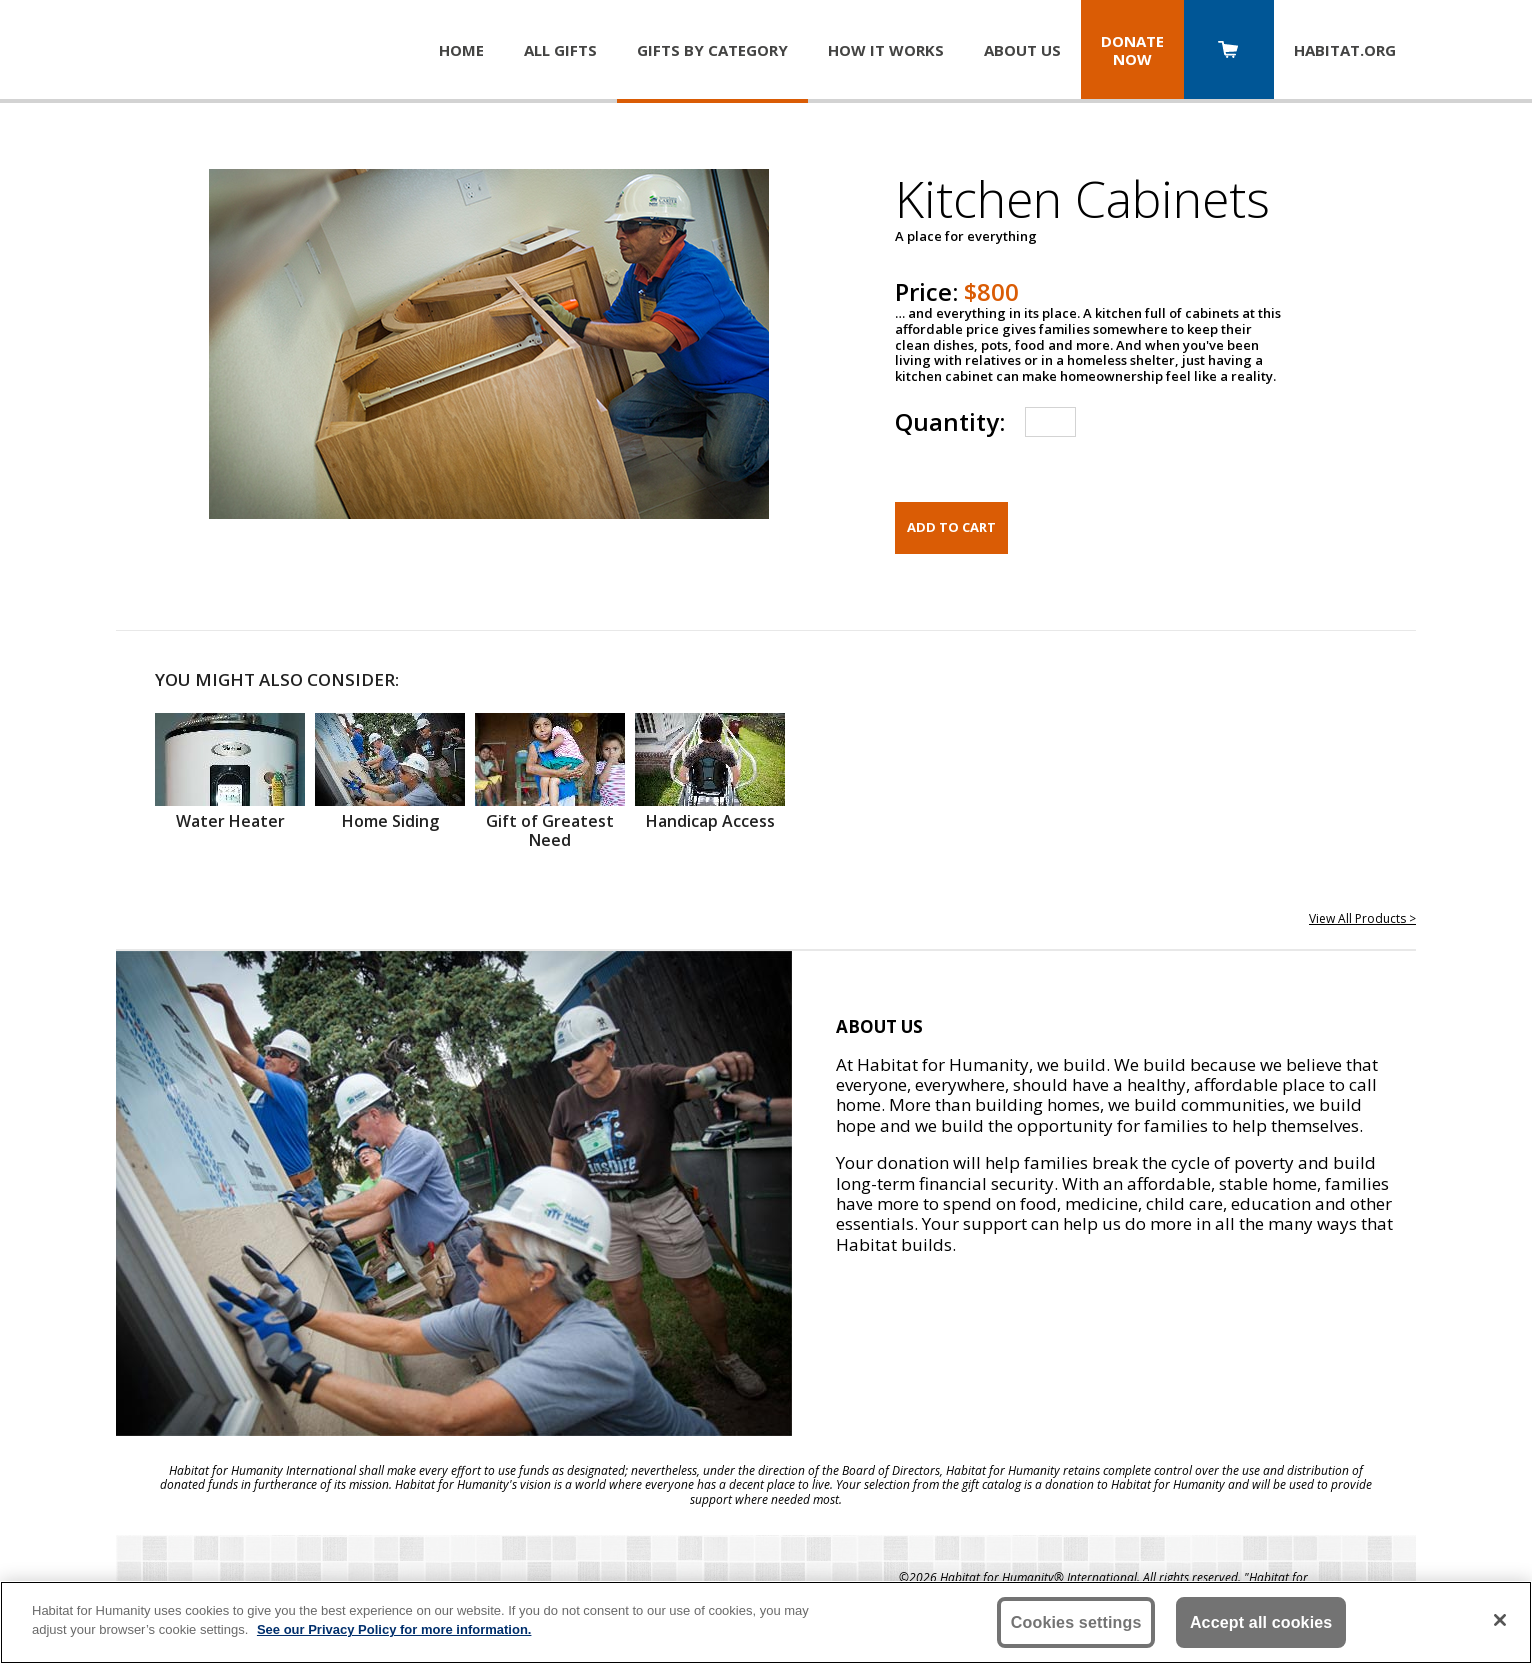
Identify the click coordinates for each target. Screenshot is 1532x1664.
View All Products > (1362, 918)
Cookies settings (1076, 1622)
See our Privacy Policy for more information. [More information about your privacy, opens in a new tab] (394, 1629)
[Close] (1500, 1620)
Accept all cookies (1261, 1622)
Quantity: (950, 421)
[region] (766, 1622)
